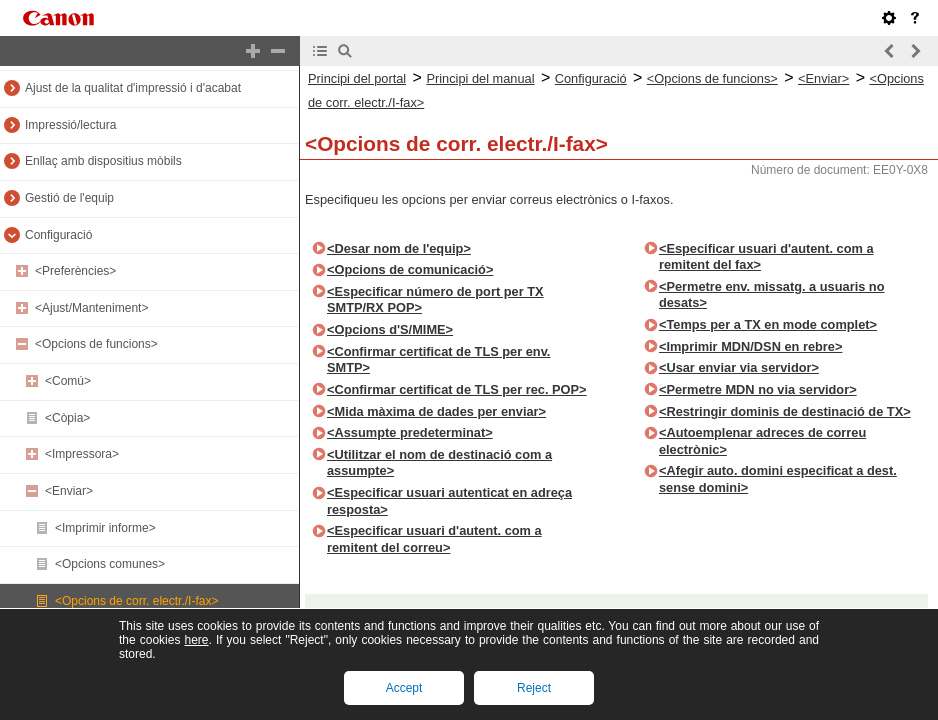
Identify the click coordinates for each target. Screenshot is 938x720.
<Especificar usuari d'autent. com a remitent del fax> (766, 257)
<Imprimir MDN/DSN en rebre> (750, 346)
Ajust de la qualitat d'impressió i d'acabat (133, 88)
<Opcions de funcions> (96, 344)
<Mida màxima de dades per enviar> (436, 411)
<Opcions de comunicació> (410, 269)
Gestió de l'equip (69, 198)
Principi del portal (357, 78)
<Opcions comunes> (110, 564)
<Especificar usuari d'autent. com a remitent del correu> (434, 539)
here (196, 640)
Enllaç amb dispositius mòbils (103, 161)
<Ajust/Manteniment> (91, 308)
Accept (404, 688)
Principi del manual (480, 78)
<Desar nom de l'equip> (399, 248)
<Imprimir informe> (105, 528)
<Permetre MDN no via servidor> (758, 389)
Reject (534, 688)
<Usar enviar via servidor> (739, 367)
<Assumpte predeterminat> (410, 432)
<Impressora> (82, 454)
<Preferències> (75, 271)
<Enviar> (69, 491)
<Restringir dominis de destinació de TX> (785, 411)
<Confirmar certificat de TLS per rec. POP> (457, 389)
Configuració (58, 235)
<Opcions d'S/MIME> (390, 329)
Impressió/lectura (70, 125)
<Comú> (68, 381)
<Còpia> (67, 418)
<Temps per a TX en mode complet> (768, 324)
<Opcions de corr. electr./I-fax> (136, 601)
